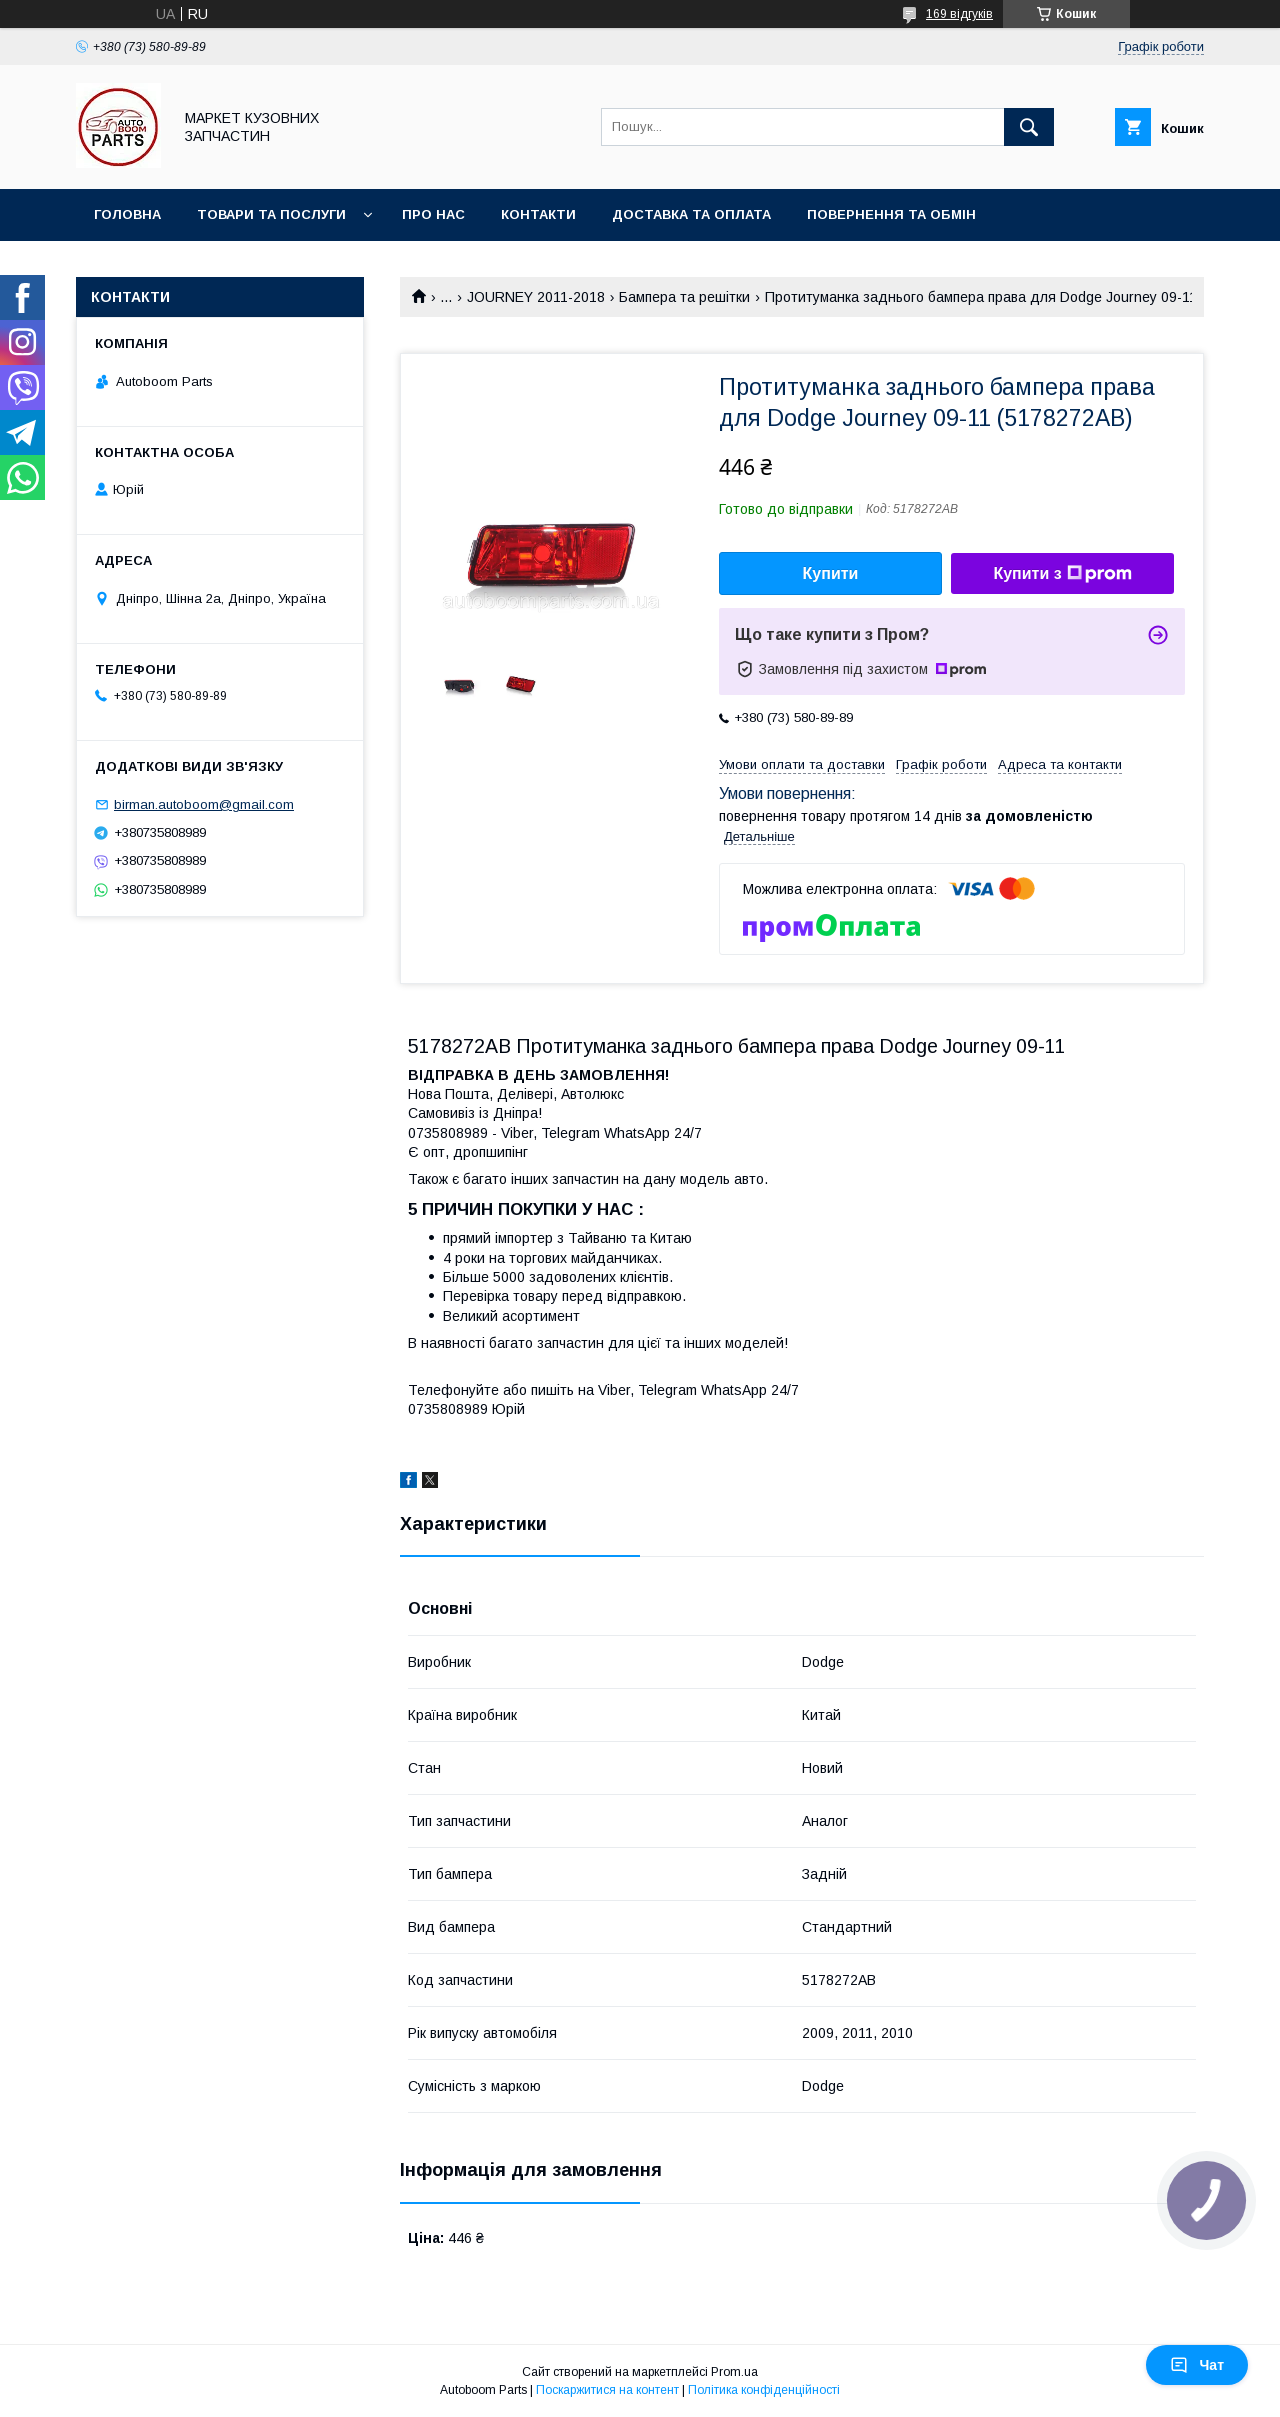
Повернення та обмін (891, 214)
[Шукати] (1029, 127)
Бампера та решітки (684, 297)
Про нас (433, 214)
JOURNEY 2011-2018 (536, 297)
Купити (831, 573)
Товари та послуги (271, 214)
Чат (1197, 2365)
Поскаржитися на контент (607, 2390)
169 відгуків (959, 14)
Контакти (538, 214)
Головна (127, 214)
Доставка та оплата (691, 214)
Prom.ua (734, 2372)
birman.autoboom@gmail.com (204, 804)
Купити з (1062, 574)
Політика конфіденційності (764, 2390)
